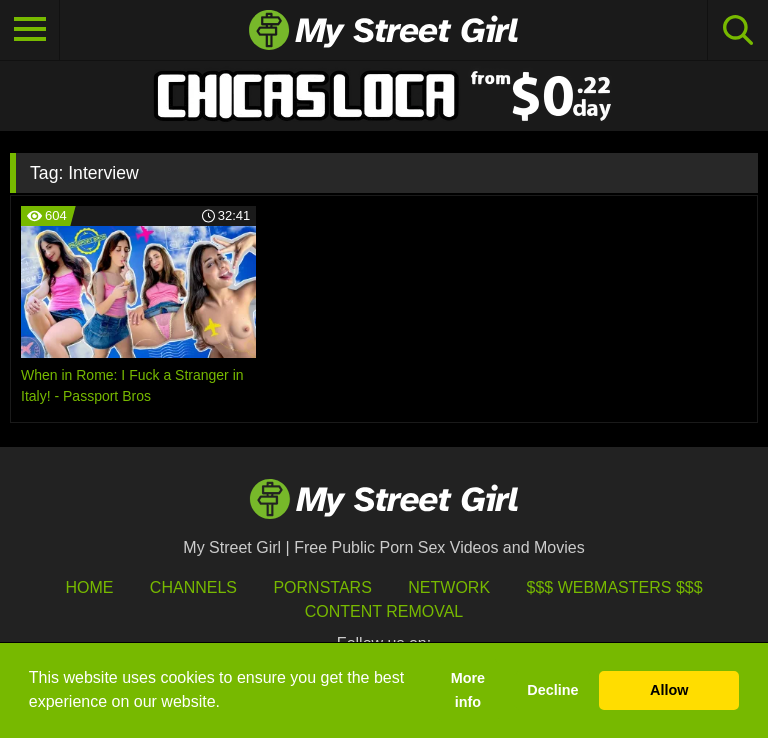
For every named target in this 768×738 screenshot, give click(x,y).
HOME (89, 587)
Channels (193, 587)
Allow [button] (669, 690)
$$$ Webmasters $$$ (615, 587)
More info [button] (468, 690)
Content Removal (384, 611)
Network (449, 587)
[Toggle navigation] (30, 30)
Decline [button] (552, 690)
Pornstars (322, 587)
